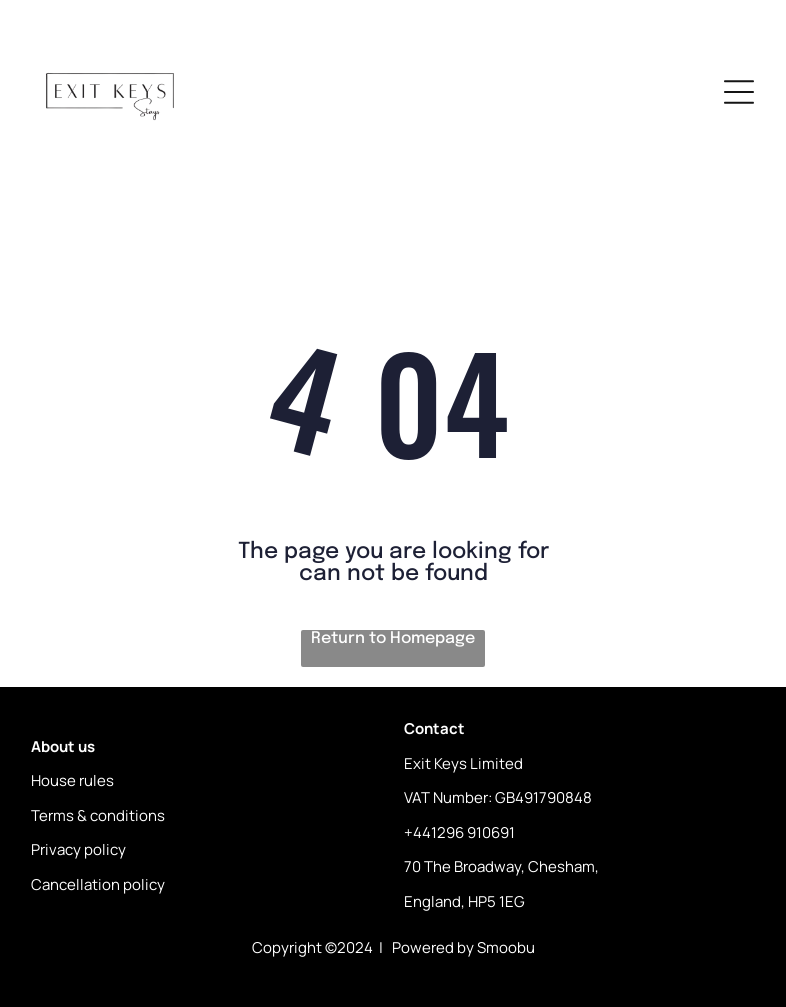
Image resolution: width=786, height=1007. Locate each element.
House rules (72, 780)
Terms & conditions (98, 815)
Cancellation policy (98, 884)
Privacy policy (78, 849)
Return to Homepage (393, 638)
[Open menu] (739, 92)
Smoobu (506, 947)
